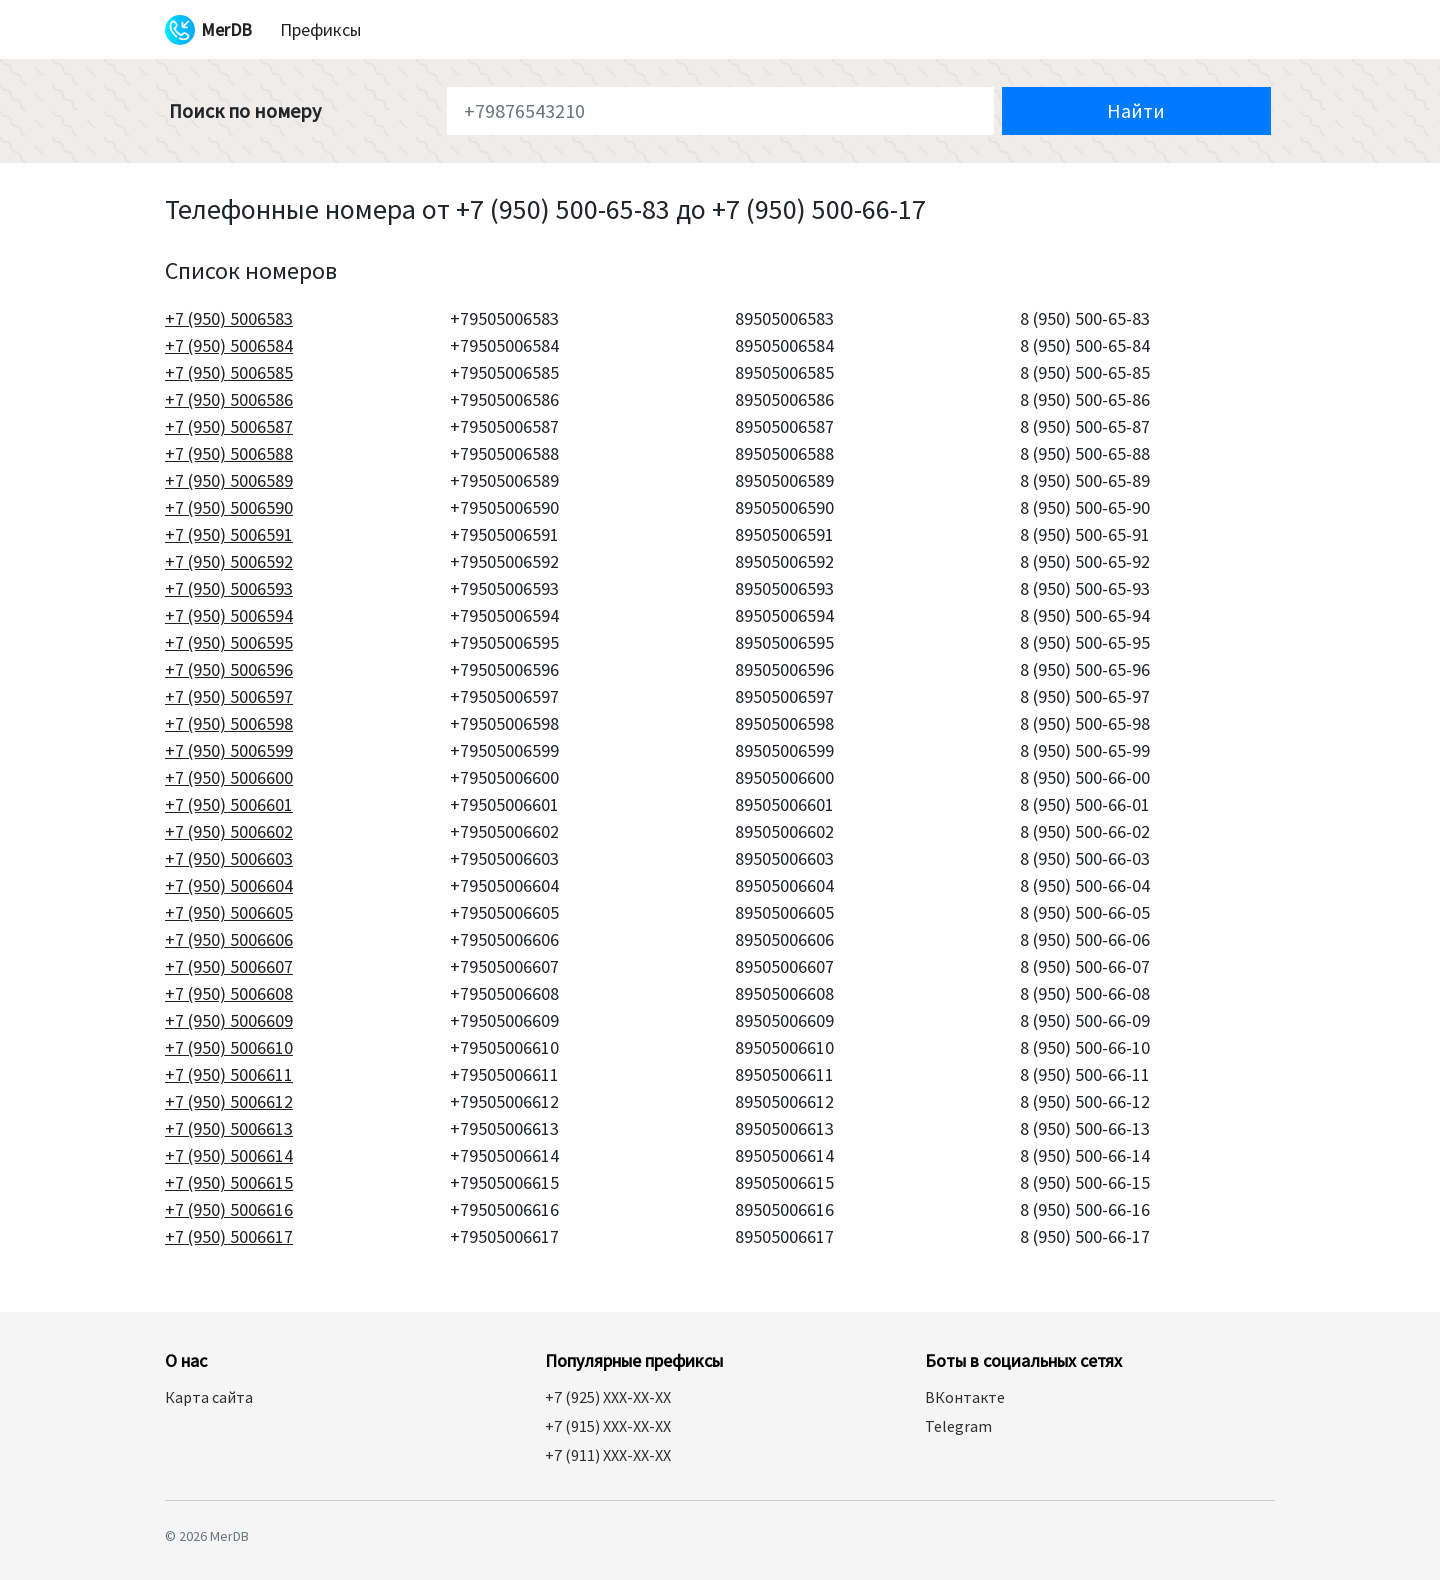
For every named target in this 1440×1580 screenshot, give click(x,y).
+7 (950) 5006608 (229, 993)
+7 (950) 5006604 (229, 885)
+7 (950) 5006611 (229, 1074)
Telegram (958, 1426)
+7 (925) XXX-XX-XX (608, 1397)
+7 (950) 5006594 (229, 615)
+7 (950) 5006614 (229, 1155)
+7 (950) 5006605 (229, 912)
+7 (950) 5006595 (229, 642)
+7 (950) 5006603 (229, 858)
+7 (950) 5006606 (229, 939)
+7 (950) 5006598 (229, 723)
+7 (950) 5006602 (229, 831)
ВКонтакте (965, 1397)
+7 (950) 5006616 (229, 1209)
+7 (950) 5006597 (229, 696)
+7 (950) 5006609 (229, 1020)
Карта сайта (209, 1397)
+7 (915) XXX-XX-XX (608, 1426)
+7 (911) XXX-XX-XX (608, 1455)
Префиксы (320, 29)
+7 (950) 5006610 (229, 1047)
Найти (1136, 110)
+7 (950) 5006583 (229, 318)
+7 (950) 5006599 (229, 750)
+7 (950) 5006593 (229, 588)
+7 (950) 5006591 (229, 534)
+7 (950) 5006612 (229, 1101)
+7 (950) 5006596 (229, 669)
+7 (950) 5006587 (229, 426)
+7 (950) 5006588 (229, 453)
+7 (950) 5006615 (229, 1182)
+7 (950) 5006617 (229, 1236)
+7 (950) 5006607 (229, 966)
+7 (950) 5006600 (229, 777)
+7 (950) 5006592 (229, 561)
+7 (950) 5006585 (229, 372)
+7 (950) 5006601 (229, 804)
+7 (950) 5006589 (229, 480)
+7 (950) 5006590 (229, 507)
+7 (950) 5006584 (229, 345)
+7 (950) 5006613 (229, 1128)
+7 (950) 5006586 (229, 399)
